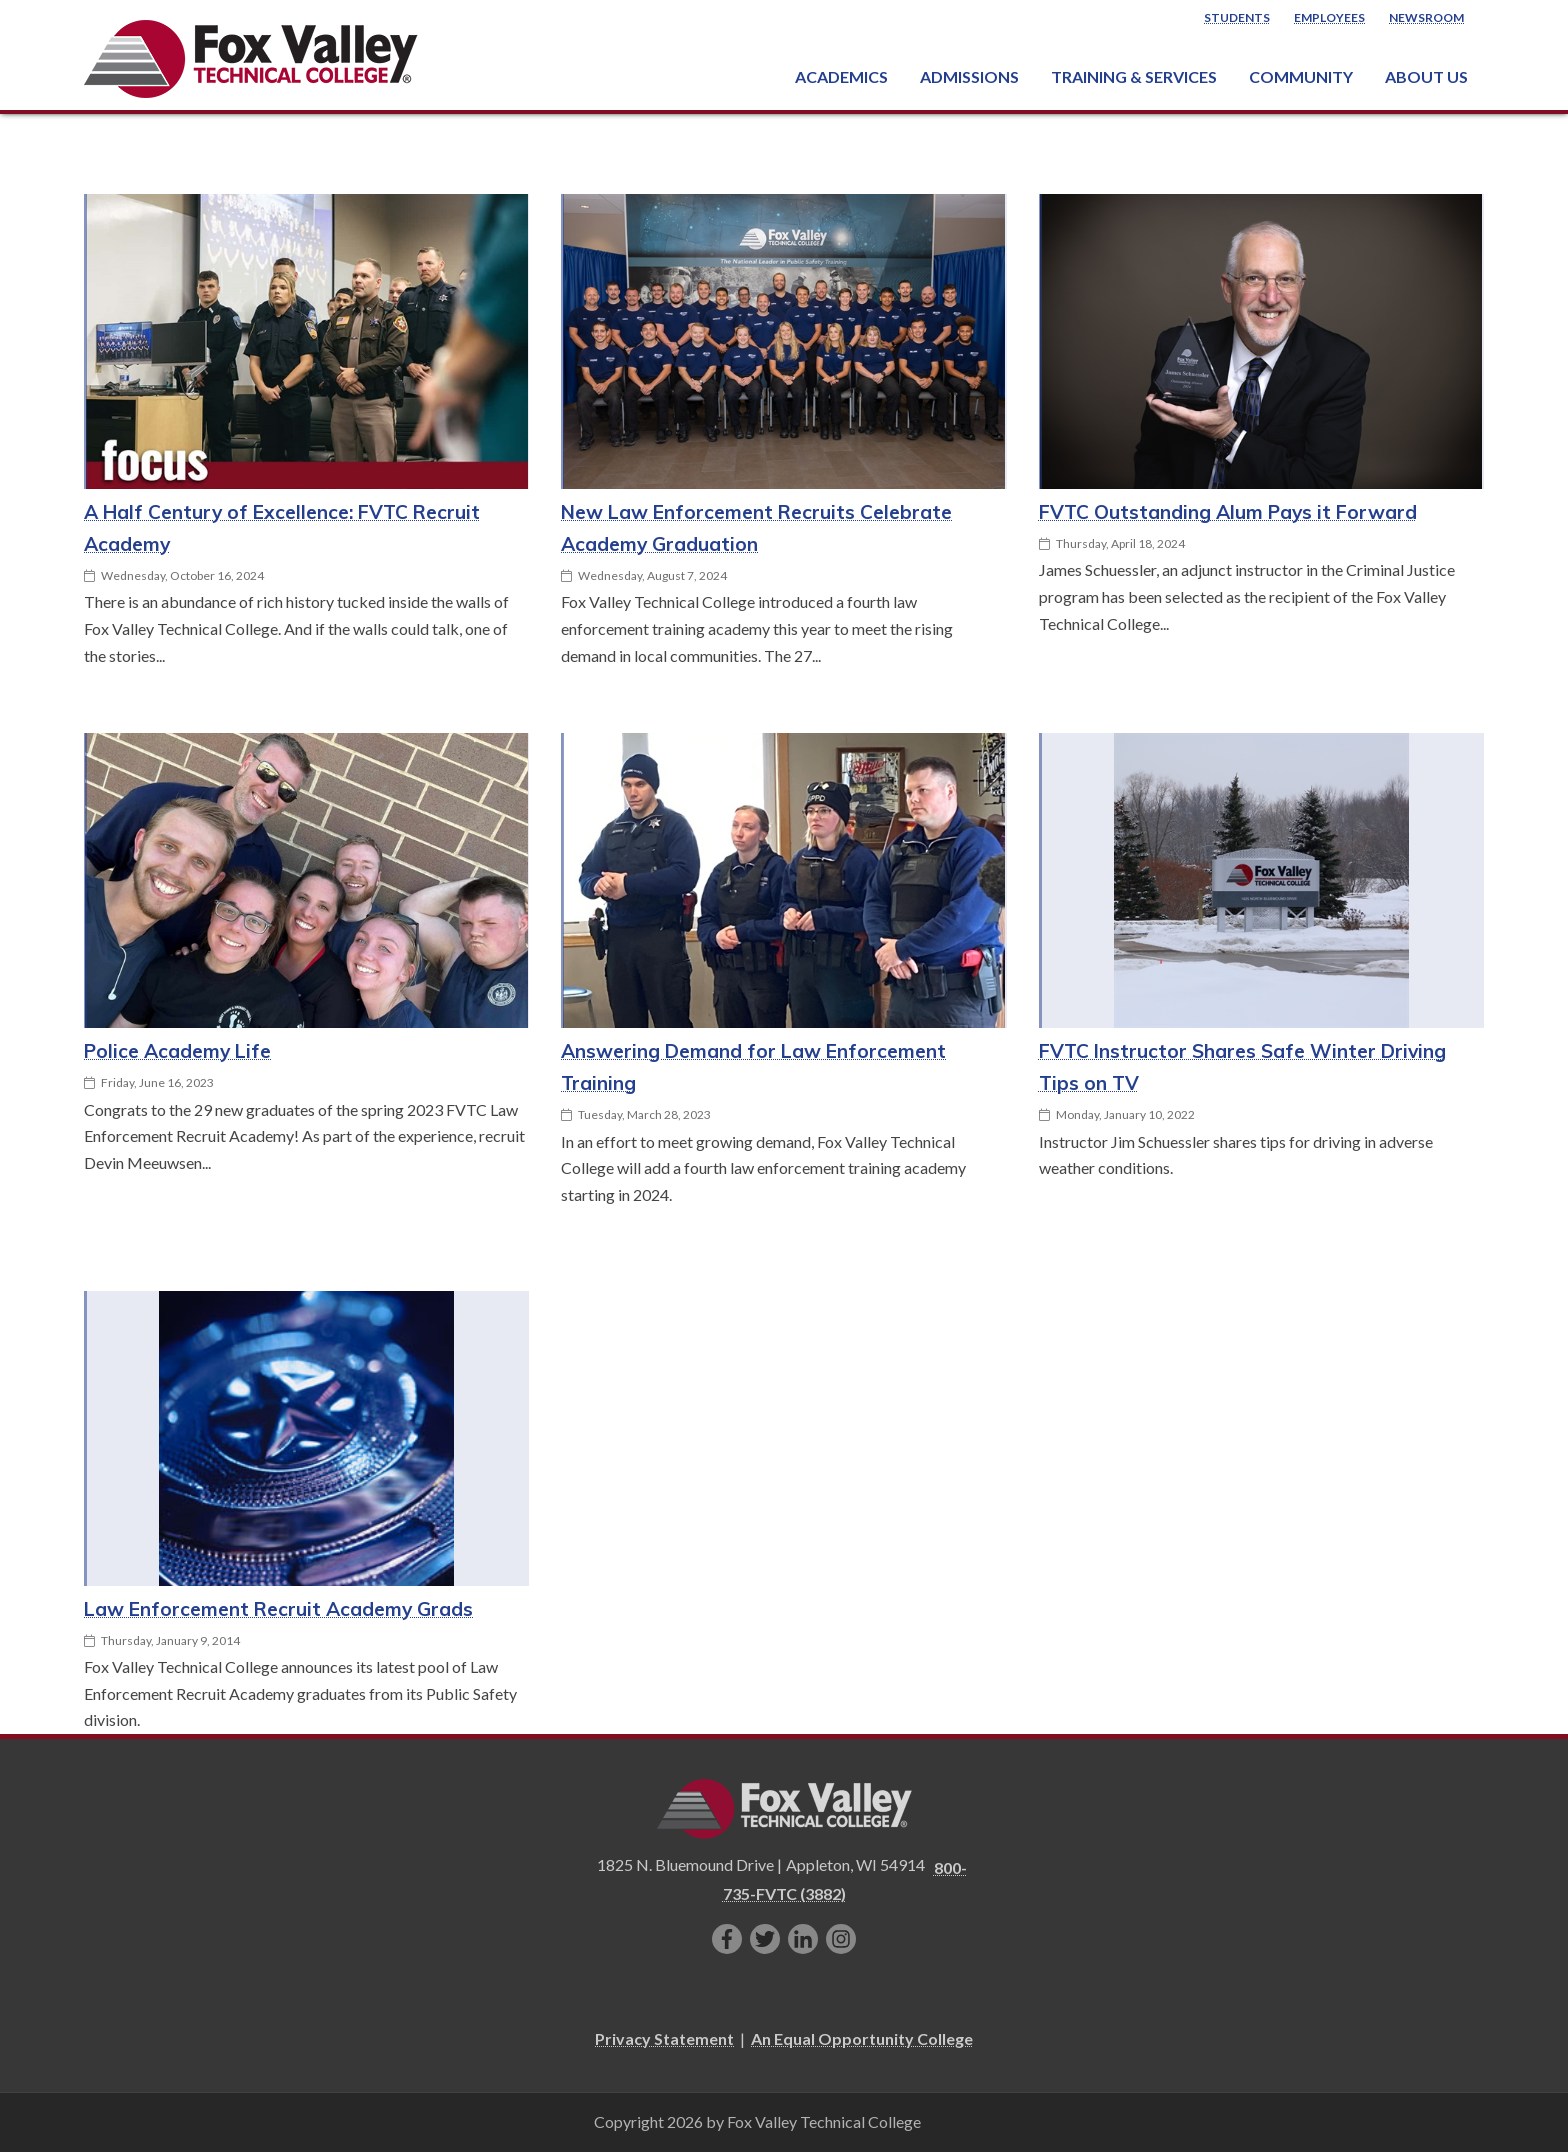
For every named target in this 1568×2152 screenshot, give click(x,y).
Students (1237, 17)
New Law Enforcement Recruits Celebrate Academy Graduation (756, 528)
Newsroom (1426, 17)
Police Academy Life (177, 1051)
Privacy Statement (664, 2038)
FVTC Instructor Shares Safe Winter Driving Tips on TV (1242, 1067)
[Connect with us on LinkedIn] (803, 1939)
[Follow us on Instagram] (841, 1939)
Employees (1329, 17)
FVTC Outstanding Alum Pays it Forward (1228, 512)
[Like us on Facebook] (727, 1939)
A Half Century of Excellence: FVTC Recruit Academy (282, 528)
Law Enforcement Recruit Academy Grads (278, 1609)
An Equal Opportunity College (862, 2038)
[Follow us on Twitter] (765, 1939)
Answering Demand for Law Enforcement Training (753, 1067)
